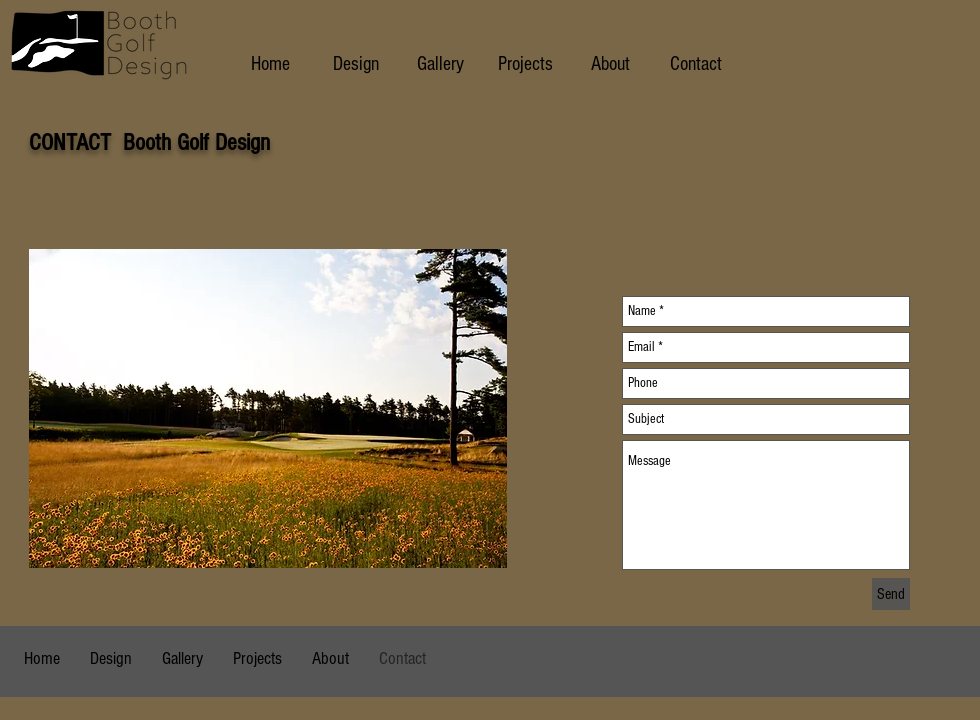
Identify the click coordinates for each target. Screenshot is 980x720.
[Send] (891, 594)
